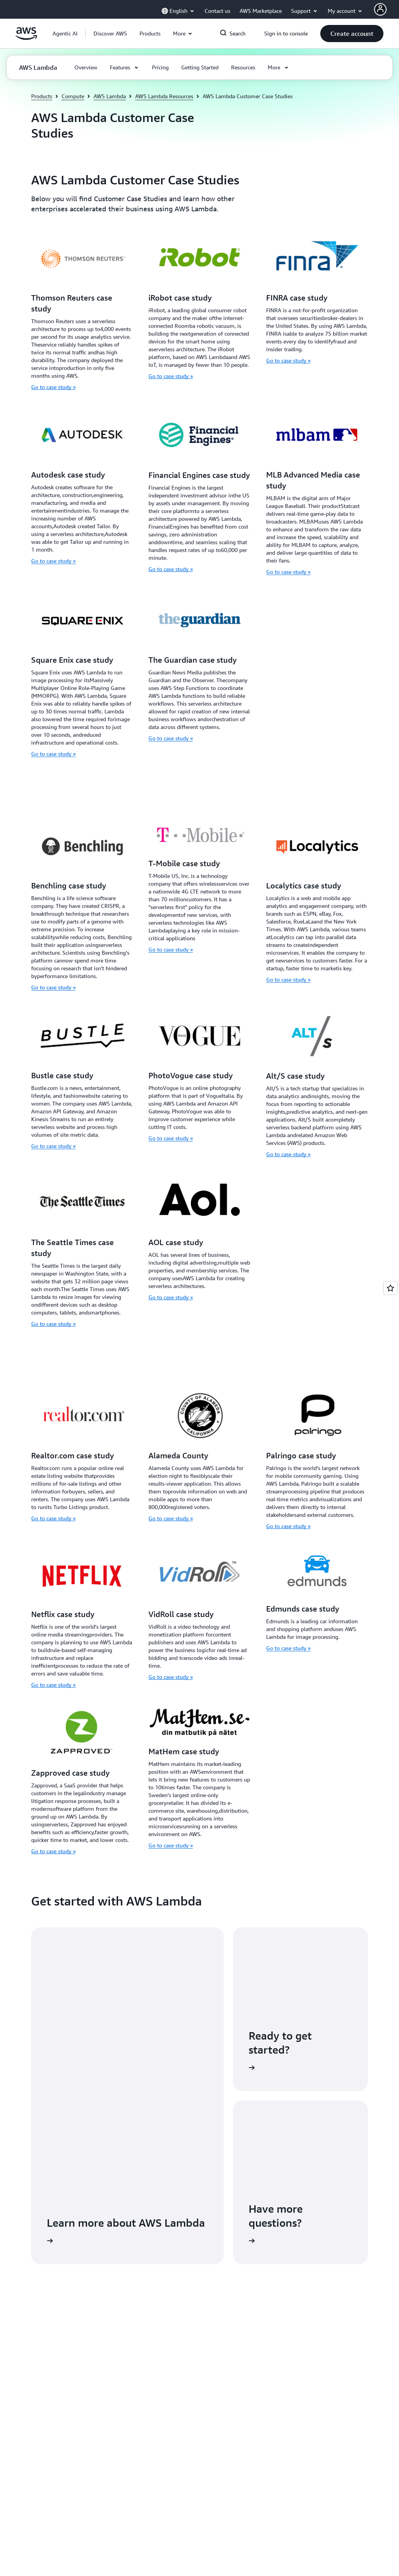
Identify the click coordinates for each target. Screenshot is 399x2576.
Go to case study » (53, 387)
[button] (110, 34)
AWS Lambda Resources (164, 96)
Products (41, 96)
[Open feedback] (390, 1288)
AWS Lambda (110, 96)
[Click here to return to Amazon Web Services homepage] (26, 38)
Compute (73, 96)
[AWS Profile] (380, 9)
